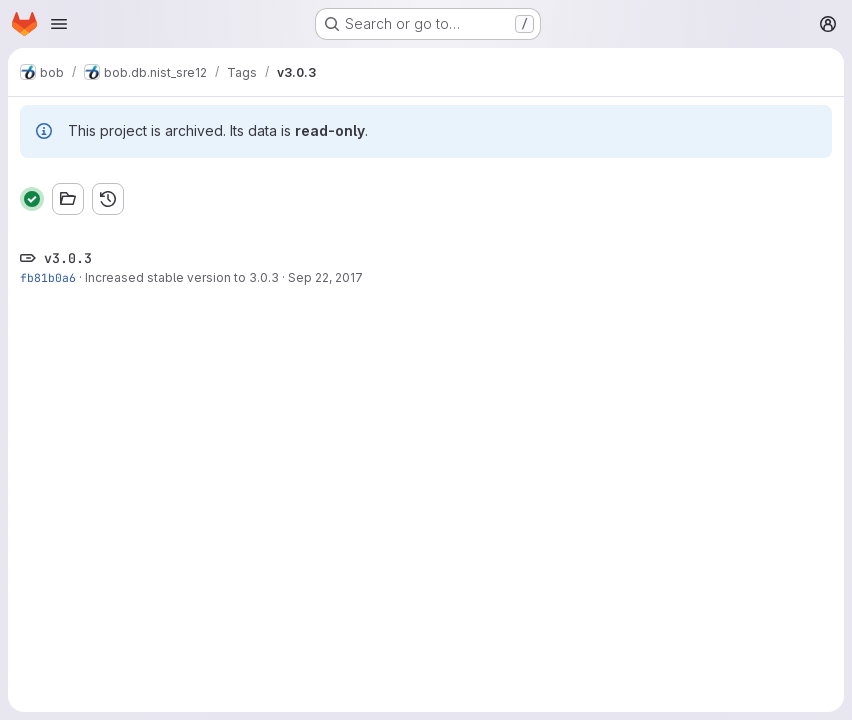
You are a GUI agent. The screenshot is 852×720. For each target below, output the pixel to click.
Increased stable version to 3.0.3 (182, 277)
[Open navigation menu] (59, 24)
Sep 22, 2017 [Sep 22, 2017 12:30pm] (325, 277)
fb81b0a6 (48, 277)
